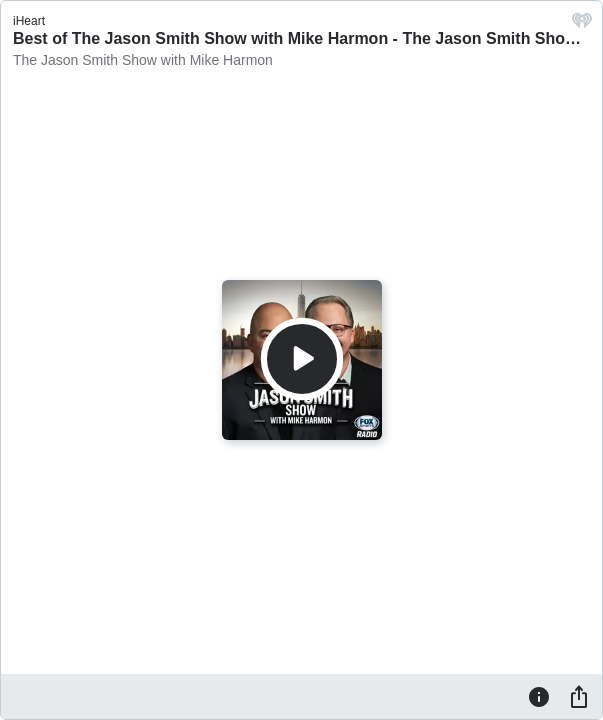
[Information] (539, 696)
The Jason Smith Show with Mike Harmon (143, 60)
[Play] (302, 359)
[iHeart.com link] (582, 25)
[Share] (579, 696)
